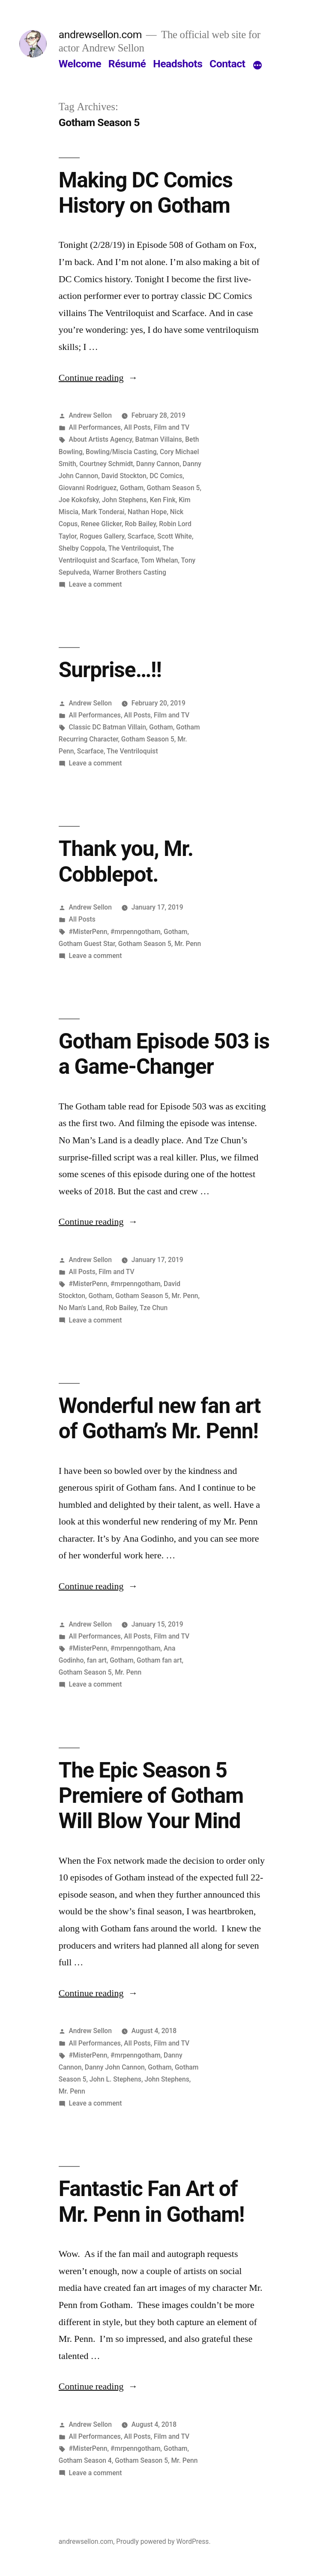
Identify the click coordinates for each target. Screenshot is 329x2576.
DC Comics (166, 476)
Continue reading (98, 378)
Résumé (127, 63)
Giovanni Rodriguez (88, 488)
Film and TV (171, 427)
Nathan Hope (147, 512)
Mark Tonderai (102, 512)
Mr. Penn (187, 944)
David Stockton (124, 476)
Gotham (132, 488)
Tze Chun (153, 1308)
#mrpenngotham (136, 932)
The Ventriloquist (133, 548)
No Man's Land (80, 1308)
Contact (227, 63)
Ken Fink (163, 500)
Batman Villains (158, 439)
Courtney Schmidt (106, 464)
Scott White (174, 536)
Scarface (141, 536)
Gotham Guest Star (87, 944)
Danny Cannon (157, 464)
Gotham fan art (159, 1660)
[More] (257, 65)
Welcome (80, 63)
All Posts (137, 427)
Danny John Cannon (115, 2067)
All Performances (95, 427)
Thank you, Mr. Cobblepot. (126, 861)
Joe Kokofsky (79, 500)
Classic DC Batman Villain (107, 727)
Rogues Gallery (102, 536)
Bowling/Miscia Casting (121, 452)
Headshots (177, 63)
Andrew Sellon (90, 415)
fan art (97, 1660)
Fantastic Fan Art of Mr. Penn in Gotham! (152, 2201)
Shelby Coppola (82, 548)
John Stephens (124, 500)
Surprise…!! (110, 669)
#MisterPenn (88, 932)
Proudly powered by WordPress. (163, 2541)
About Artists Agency (100, 439)
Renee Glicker (101, 524)
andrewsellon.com (100, 34)
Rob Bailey (140, 524)
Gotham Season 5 (173, 488)
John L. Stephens (115, 2079)
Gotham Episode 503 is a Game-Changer (164, 1054)
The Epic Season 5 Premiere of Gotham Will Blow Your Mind (151, 1796)
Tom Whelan (159, 560)
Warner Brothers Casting (129, 572)
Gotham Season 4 (85, 2460)
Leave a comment (95, 584)
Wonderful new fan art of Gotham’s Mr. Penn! (159, 1418)
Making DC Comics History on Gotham (146, 193)
